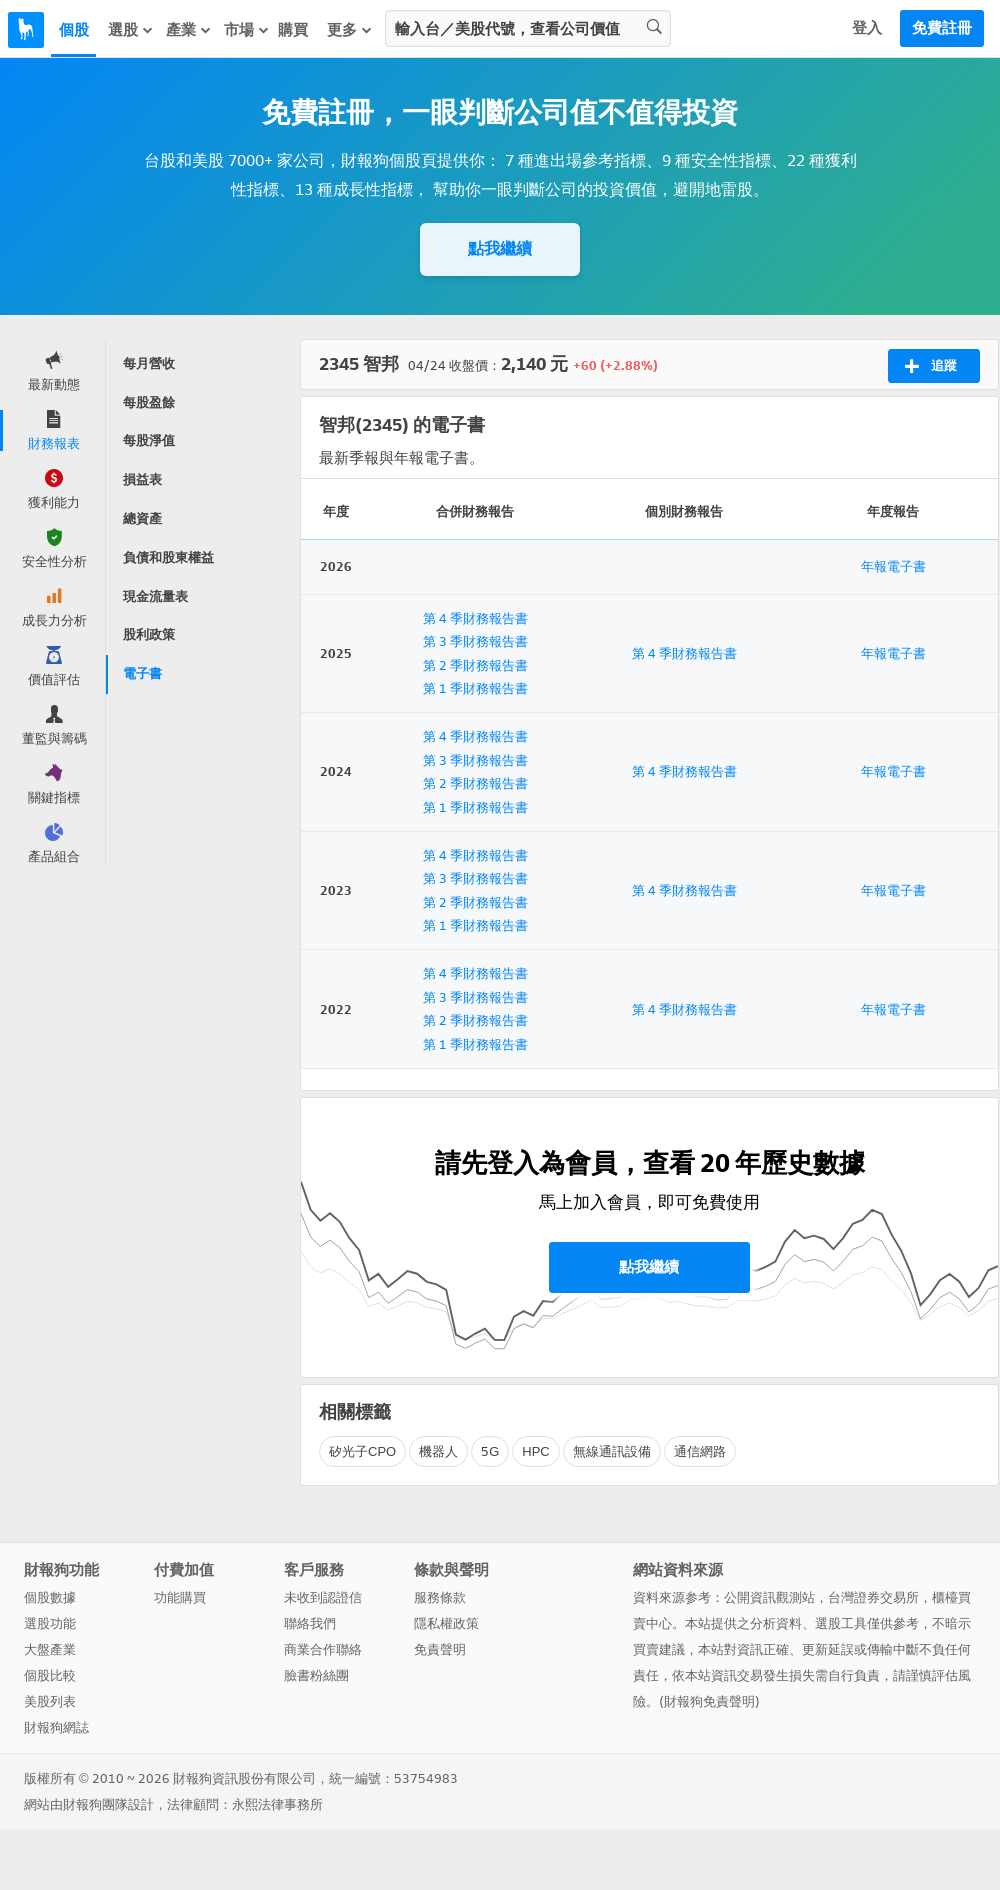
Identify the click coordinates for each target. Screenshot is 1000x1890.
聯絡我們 (310, 1623)
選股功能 (50, 1623)
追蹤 (930, 366)
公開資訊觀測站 (769, 1597)
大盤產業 (50, 1649)
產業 (189, 30)
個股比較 (50, 1675)
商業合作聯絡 (323, 1649)
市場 (247, 30)
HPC (535, 1451)
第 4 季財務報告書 (475, 618)
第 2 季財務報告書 (475, 665)
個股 (74, 30)
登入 (867, 28)
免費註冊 (942, 28)
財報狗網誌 (56, 1727)
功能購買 (180, 1597)
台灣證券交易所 (873, 1597)
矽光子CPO (362, 1451)
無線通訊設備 (612, 1451)
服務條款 (440, 1597)
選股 (131, 30)
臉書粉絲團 (316, 1675)
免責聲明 (440, 1649)
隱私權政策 (446, 1623)
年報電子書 (893, 566)
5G (490, 1451)
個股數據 (50, 1597)
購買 (293, 30)
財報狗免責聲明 (709, 1701)
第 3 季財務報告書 (475, 641)
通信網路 (700, 1451)
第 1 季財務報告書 (475, 688)
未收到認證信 (323, 1597)
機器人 (438, 1451)
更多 (350, 30)
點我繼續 (500, 248)
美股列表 (50, 1701)
